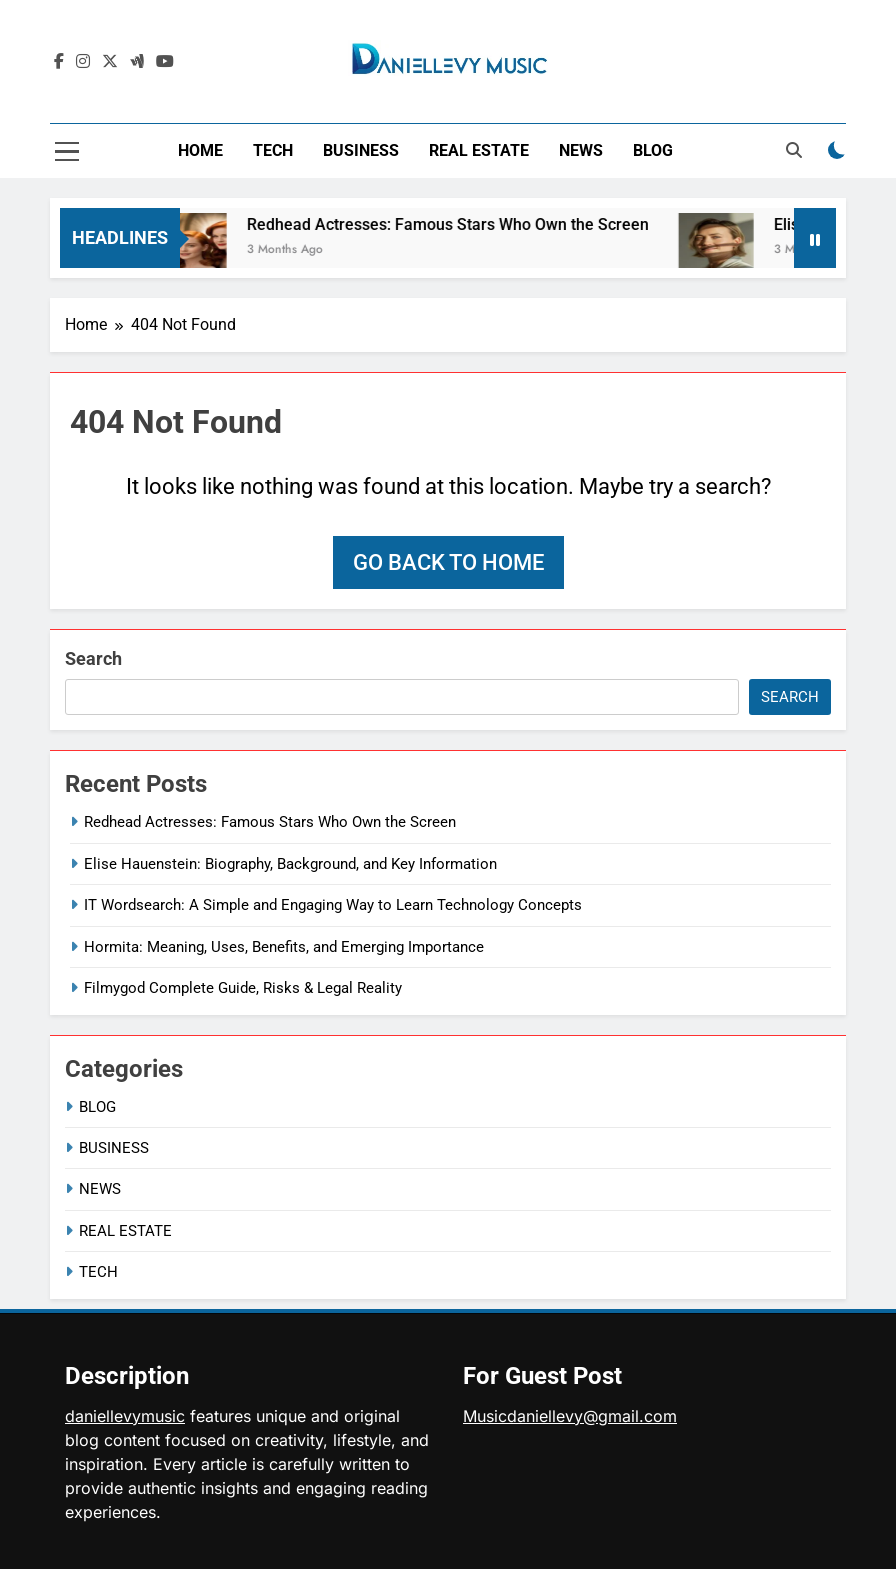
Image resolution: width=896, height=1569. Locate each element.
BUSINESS (361, 150)
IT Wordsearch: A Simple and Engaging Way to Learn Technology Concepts (333, 905)
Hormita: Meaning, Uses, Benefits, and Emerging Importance (284, 947)
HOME (200, 150)
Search (93, 658)
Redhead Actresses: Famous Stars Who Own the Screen (461, 224)
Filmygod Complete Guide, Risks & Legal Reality (243, 988)
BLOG (653, 150)
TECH (273, 150)
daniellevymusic (125, 1416)
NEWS (581, 150)
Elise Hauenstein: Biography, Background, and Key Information (290, 864)
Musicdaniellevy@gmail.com (570, 1416)
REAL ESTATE (479, 150)
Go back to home (448, 562)
